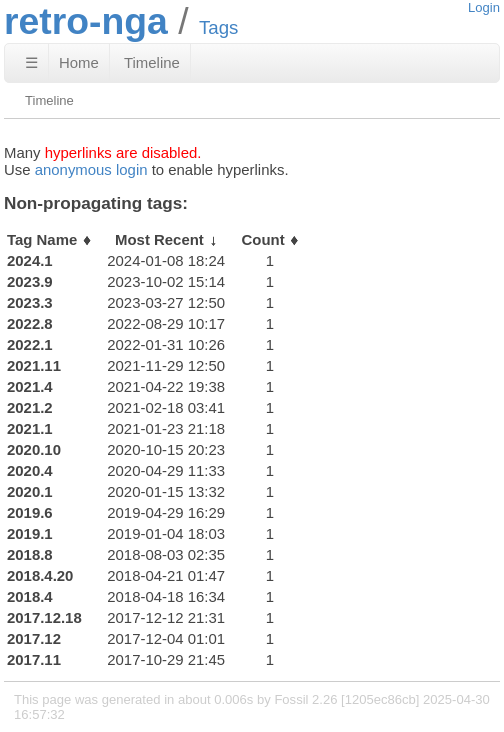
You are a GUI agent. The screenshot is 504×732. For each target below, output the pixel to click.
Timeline (152, 62)
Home (79, 62)
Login (484, 7)
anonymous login (91, 169)
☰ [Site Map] (31, 62)
